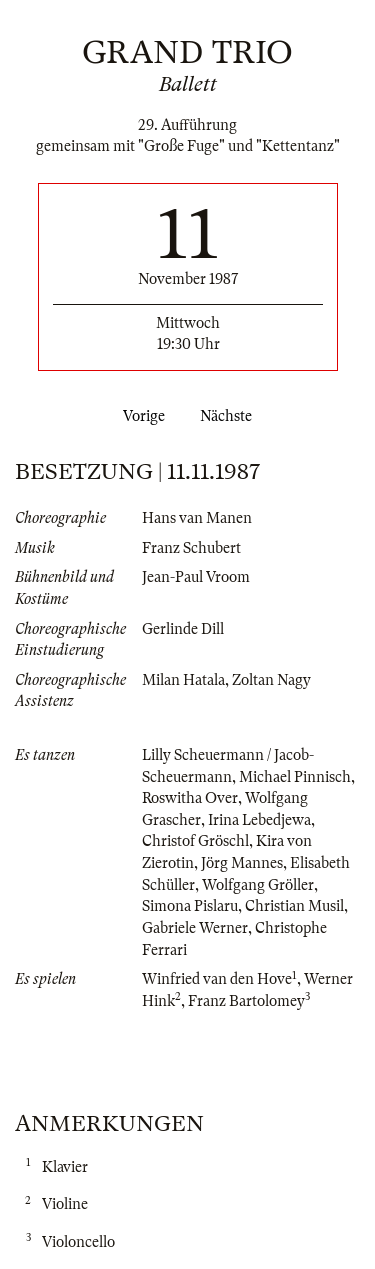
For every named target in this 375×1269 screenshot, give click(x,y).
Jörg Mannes (242, 863)
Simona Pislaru (190, 906)
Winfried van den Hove (217, 979)
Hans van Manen (197, 518)
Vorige (140, 416)
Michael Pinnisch (295, 777)
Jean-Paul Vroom (196, 577)
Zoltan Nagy (271, 680)
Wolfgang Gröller (258, 885)
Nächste (230, 416)
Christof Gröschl (195, 841)
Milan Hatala (183, 680)
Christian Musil (294, 906)
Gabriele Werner (195, 928)
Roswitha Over (190, 798)
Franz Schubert (191, 548)
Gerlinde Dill (183, 629)
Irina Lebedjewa (259, 820)
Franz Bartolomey (246, 1001)
